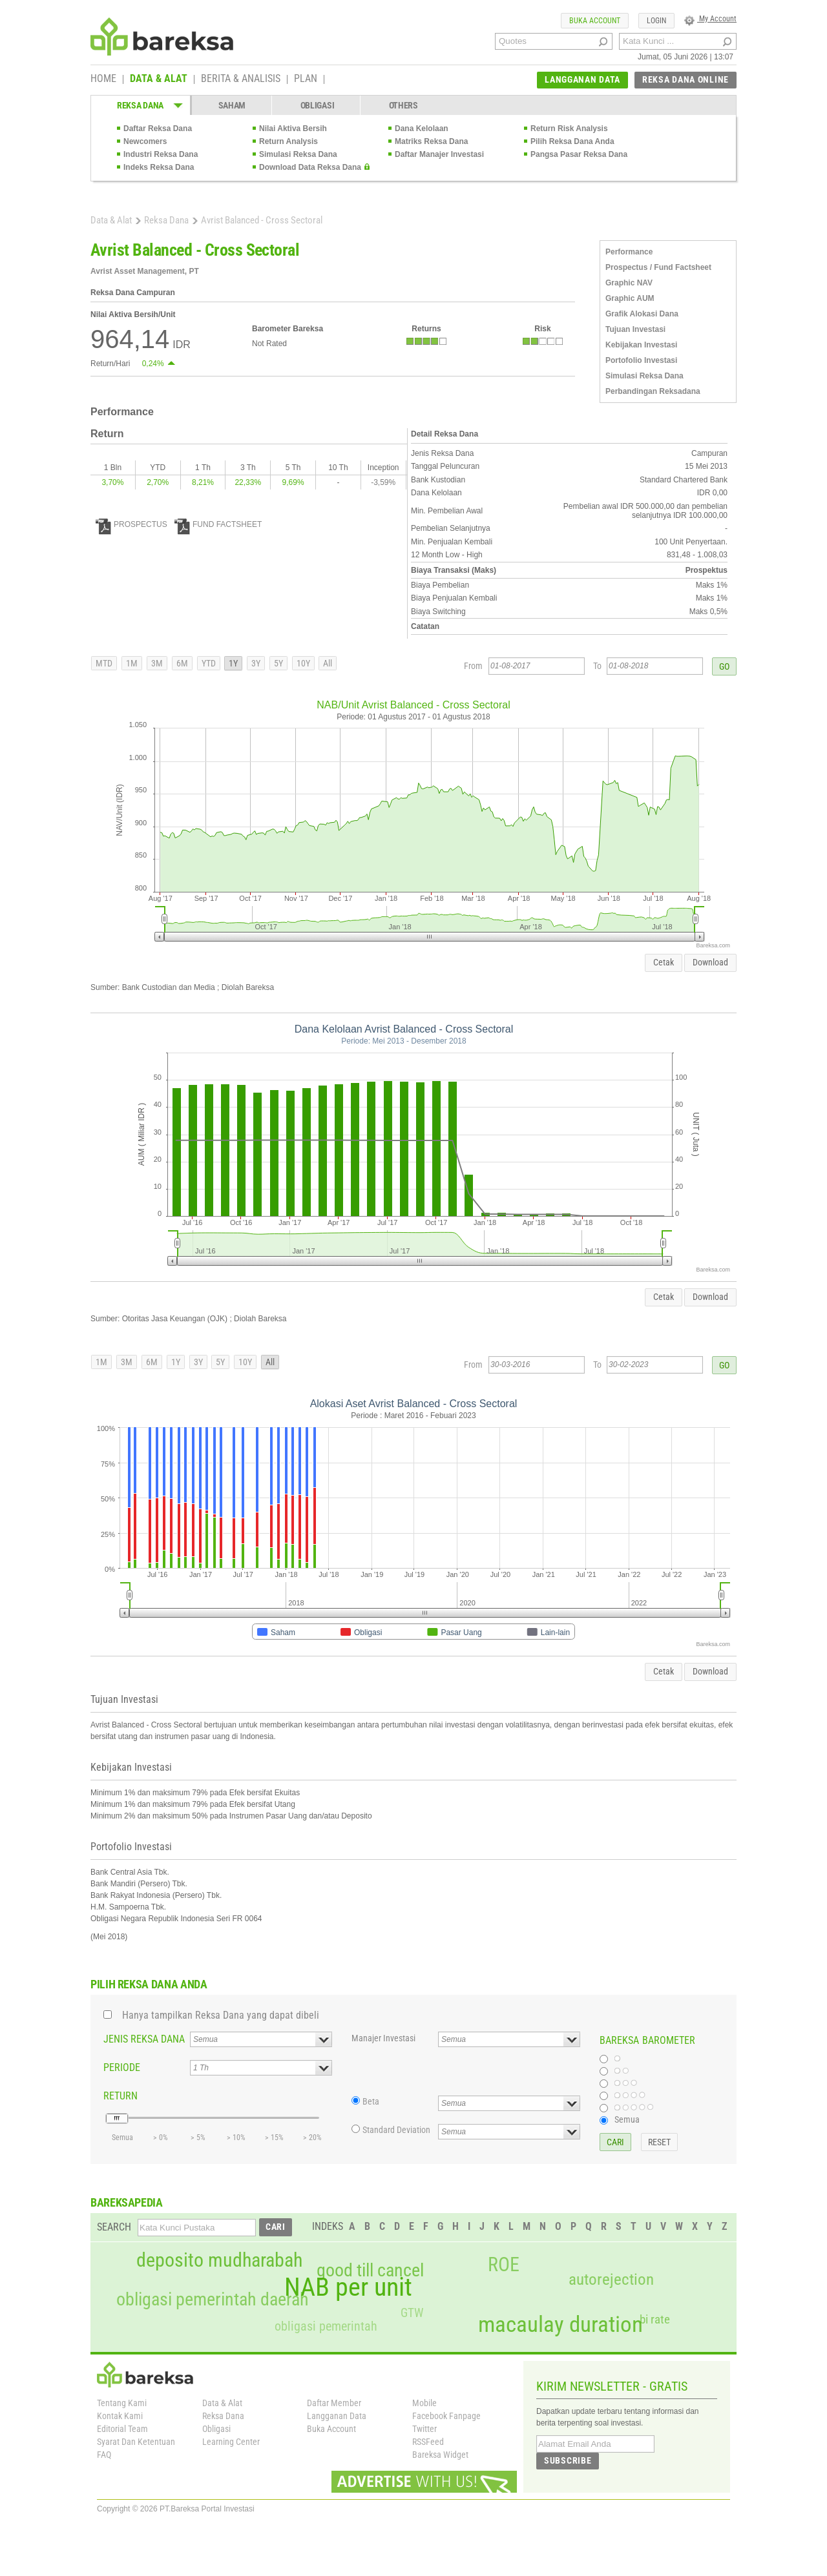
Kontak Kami (120, 2416)
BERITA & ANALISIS (240, 79)
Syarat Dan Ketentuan (136, 2442)
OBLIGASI (317, 105)
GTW (412, 2313)
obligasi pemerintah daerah (212, 2300)
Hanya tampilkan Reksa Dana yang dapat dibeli (220, 2015)
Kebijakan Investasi (641, 344)
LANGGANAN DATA (582, 79)
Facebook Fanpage (446, 2416)
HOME (103, 79)
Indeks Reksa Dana (158, 167)
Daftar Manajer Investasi (439, 154)
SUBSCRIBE (567, 2460)
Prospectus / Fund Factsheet (658, 267)
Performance (629, 251)
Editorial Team (122, 2429)
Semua (627, 2119)
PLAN (305, 79)
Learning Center (231, 2442)
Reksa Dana (166, 220)
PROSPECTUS (131, 524)
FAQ (104, 2454)
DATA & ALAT (158, 79)
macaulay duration (560, 2324)
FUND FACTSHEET (218, 524)
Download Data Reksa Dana (310, 167)
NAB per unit (348, 2287)
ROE (503, 2264)
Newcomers (145, 141)
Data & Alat (111, 220)
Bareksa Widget (440, 2454)
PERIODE (121, 2067)
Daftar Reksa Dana (157, 128)
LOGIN (656, 20)
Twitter (424, 2429)
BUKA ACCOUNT (594, 20)
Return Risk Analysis (569, 128)
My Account (710, 18)
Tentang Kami (122, 2403)
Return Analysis (288, 141)
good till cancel (370, 2271)
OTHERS (403, 105)
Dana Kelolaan (421, 128)
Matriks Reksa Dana (431, 141)
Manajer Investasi (383, 2038)
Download (710, 962)
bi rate (655, 2319)
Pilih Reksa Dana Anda (572, 141)
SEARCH (114, 2227)
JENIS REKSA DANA (144, 2039)
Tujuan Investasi (635, 329)
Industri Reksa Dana (160, 154)
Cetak (663, 962)
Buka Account (331, 2429)
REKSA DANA (140, 105)
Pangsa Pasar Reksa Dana (578, 154)
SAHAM (232, 105)
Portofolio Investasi (641, 360)
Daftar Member (334, 2403)
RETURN (120, 2096)
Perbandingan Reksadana (652, 391)
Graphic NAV (629, 282)
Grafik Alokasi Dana (641, 313)
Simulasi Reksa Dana (298, 154)
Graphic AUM (629, 298)
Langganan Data (336, 2416)
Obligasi (216, 2429)
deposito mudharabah (219, 2260)
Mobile (424, 2403)
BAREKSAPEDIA (126, 2202)
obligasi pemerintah (326, 2326)
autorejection (611, 2279)
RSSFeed (428, 2442)
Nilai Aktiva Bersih (293, 128)
